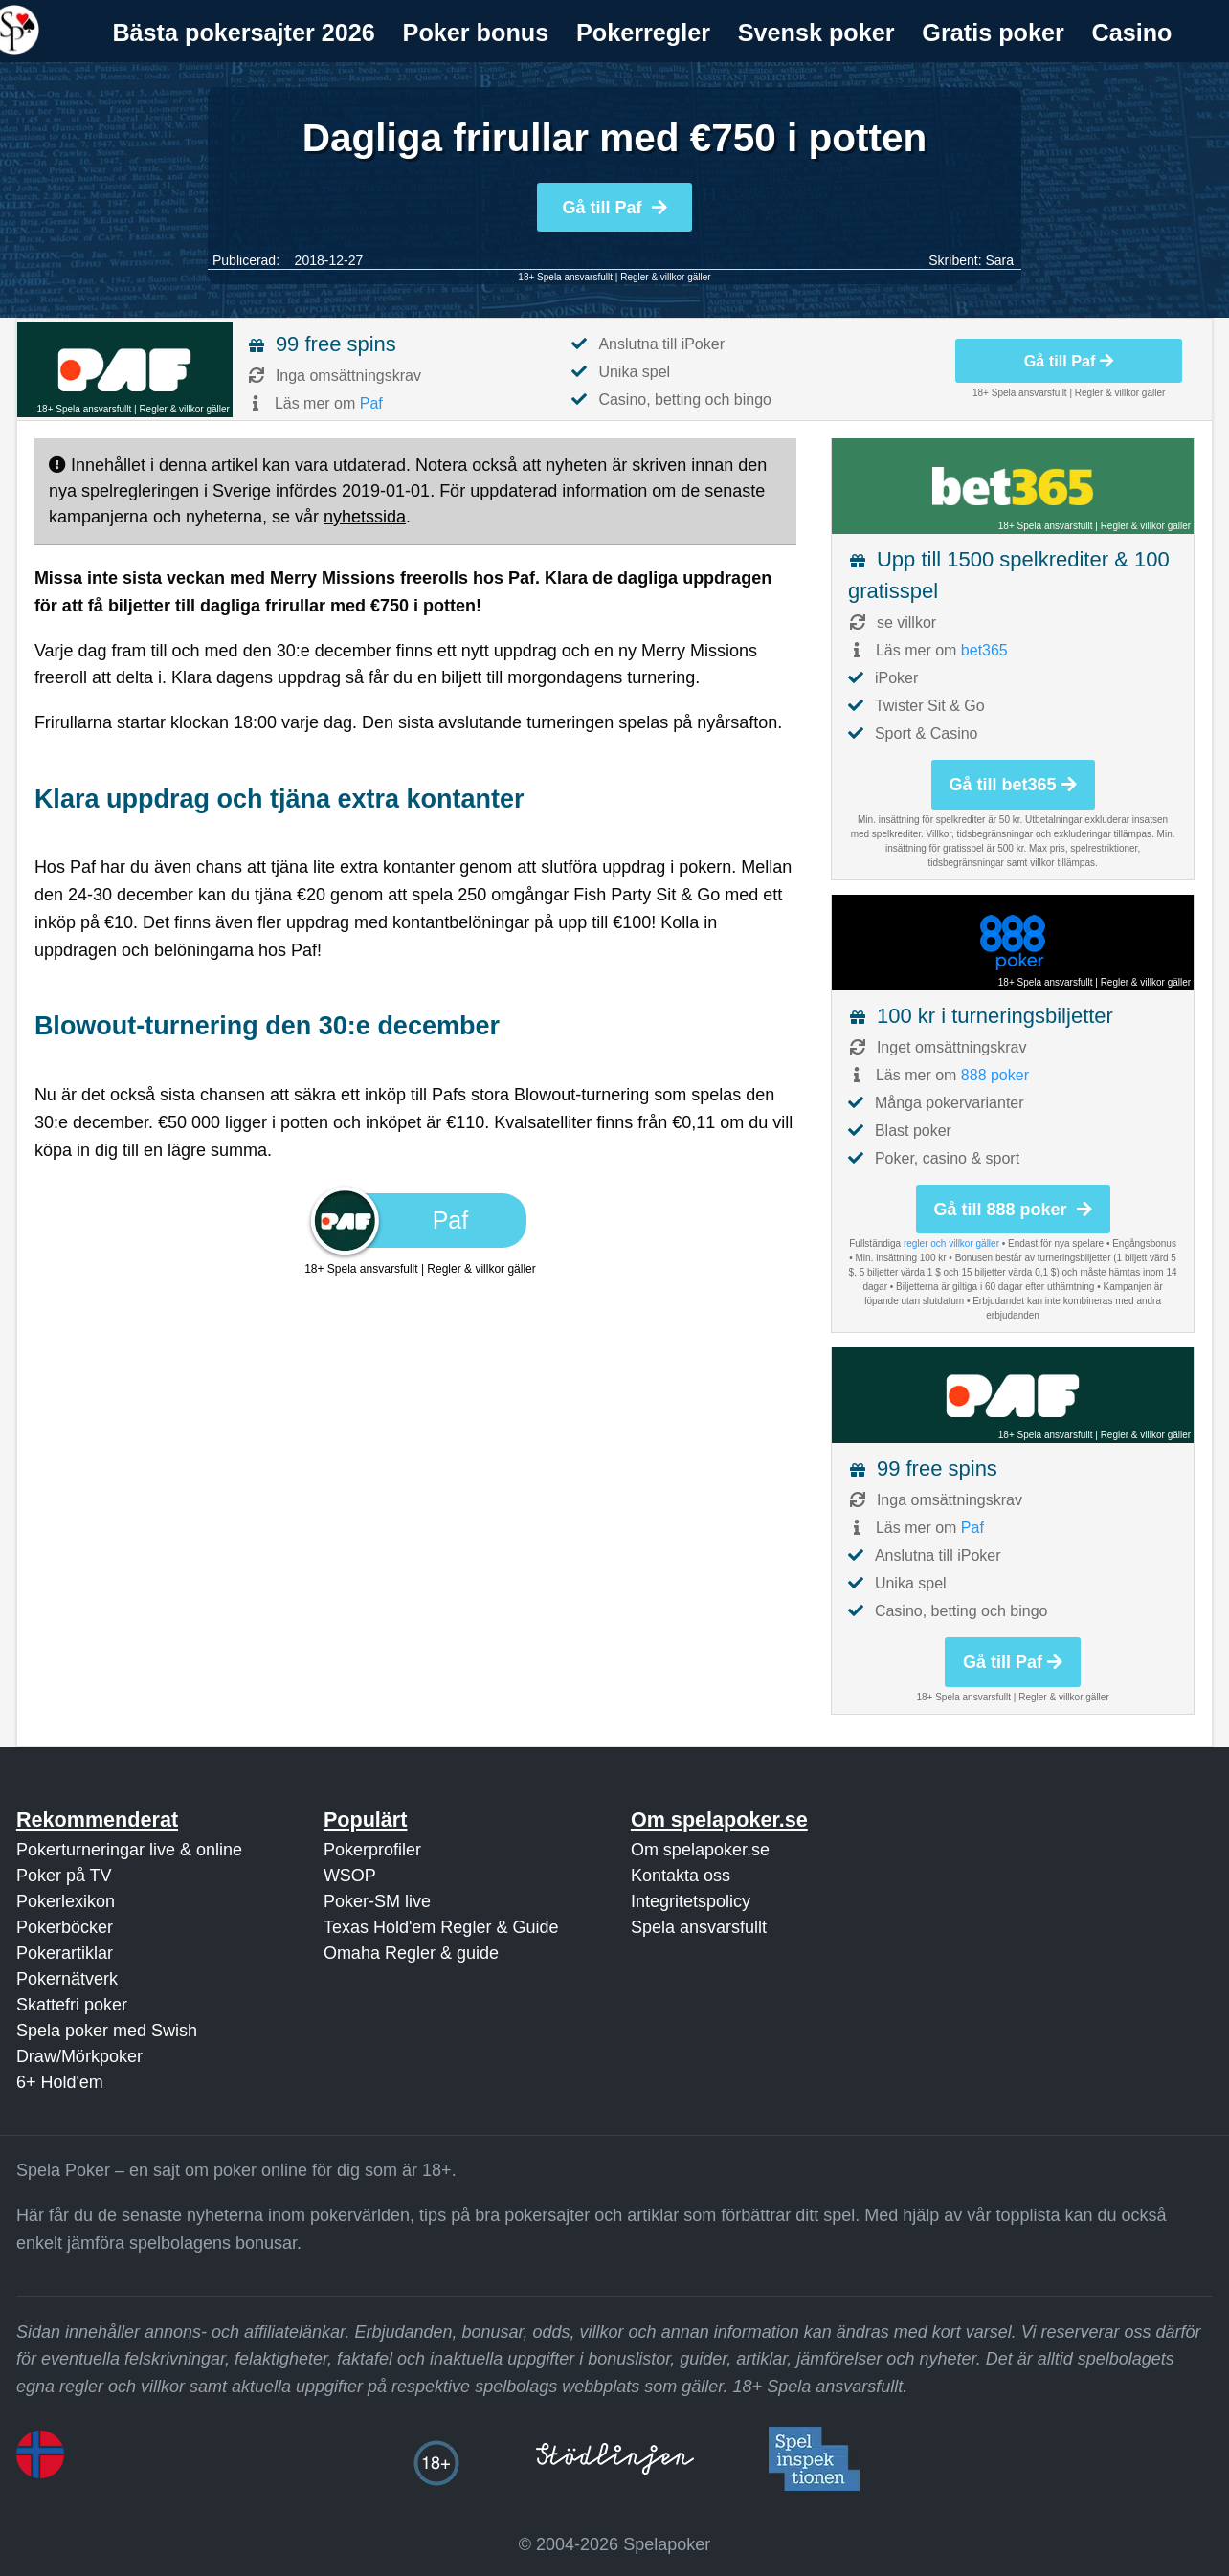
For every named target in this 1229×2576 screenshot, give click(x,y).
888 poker (995, 1075)
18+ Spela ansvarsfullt (565, 277)
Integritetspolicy (690, 1901)
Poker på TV (64, 1875)
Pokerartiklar (64, 1953)
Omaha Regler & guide (411, 1953)
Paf (371, 403)
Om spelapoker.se (700, 1849)
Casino (1132, 32)
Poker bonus (476, 32)
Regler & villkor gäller (665, 277)
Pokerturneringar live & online (129, 1849)
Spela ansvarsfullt (699, 1927)
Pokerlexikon (65, 1901)
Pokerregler (643, 32)
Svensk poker (816, 32)
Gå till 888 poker (1013, 1209)
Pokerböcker (64, 1927)
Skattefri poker (71, 2004)
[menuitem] (244, 33)
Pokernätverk (67, 1978)
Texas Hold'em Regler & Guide (441, 1927)
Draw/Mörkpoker (79, 2056)
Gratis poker (992, 32)
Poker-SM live (377, 1901)
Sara (999, 260)
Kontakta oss (680, 1875)
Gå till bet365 (1013, 784)
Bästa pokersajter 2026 (243, 32)
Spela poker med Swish (106, 2030)
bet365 (984, 650)
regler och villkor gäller (951, 1243)
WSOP (350, 1875)
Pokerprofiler (372, 1849)
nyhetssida (365, 516)
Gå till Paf (614, 207)
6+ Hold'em (59, 2082)
